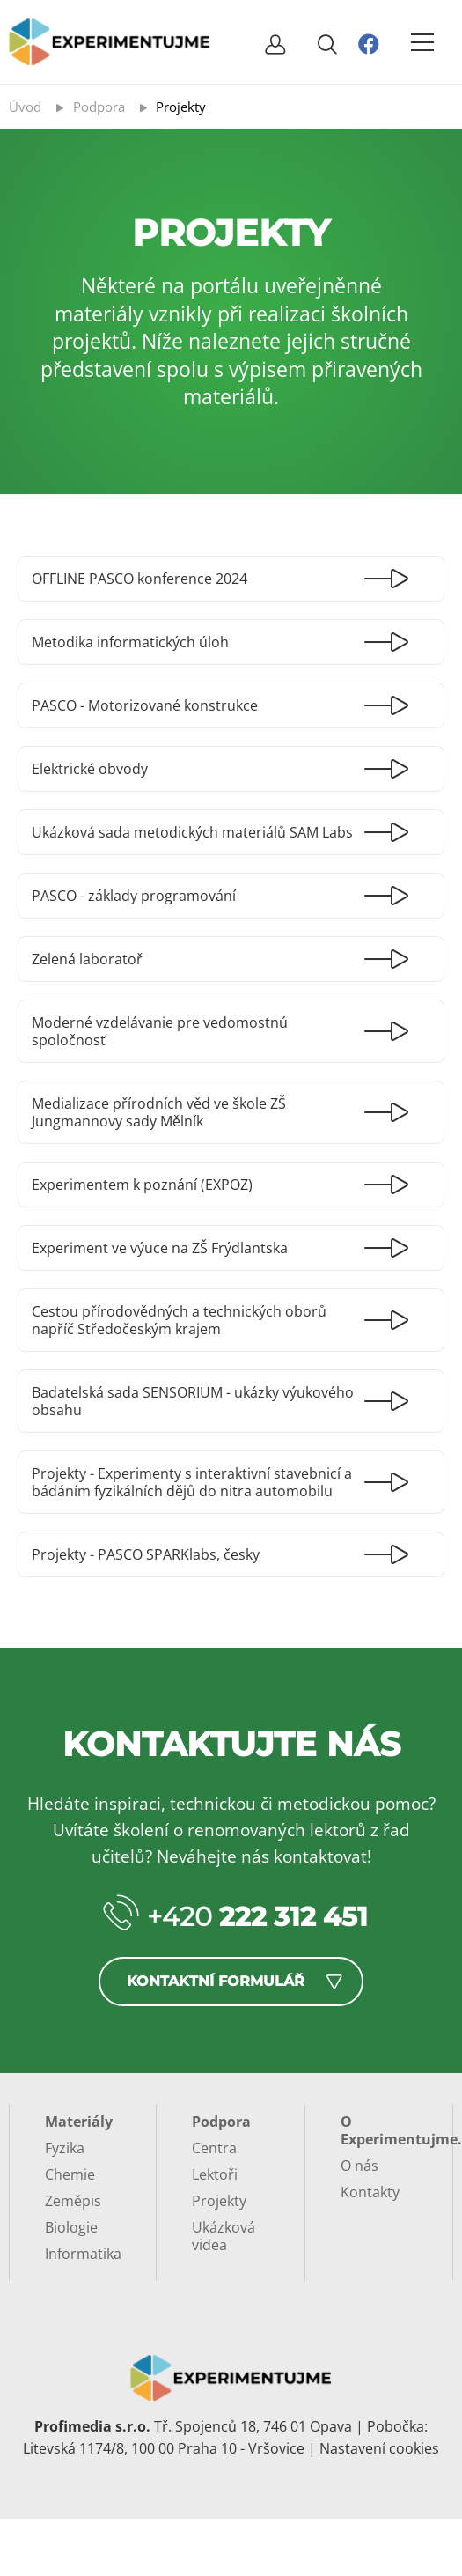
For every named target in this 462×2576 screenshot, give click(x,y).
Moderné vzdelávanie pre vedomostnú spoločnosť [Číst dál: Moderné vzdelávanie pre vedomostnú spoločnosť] (160, 1031)
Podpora (221, 2121)
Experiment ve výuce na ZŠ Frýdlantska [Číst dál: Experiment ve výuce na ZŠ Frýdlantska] (160, 1248)
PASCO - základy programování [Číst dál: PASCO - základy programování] (134, 895)
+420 (257, 1917)
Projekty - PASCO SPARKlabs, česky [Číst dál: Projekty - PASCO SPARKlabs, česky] (146, 1554)
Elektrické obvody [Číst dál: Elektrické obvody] (90, 769)
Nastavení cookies (379, 2448)
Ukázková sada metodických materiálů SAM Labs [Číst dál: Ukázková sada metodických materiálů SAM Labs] (192, 832)
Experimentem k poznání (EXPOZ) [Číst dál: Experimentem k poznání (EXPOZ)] (142, 1184)
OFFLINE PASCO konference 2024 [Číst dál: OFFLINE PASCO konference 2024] (139, 578)
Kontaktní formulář (215, 1981)
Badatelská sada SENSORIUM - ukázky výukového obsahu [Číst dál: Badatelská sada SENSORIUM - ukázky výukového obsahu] (193, 1401)
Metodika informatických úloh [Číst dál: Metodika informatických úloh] (130, 642)
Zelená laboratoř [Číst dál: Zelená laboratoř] (87, 959)
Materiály (79, 2121)
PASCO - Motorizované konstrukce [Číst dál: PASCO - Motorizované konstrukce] (145, 705)
